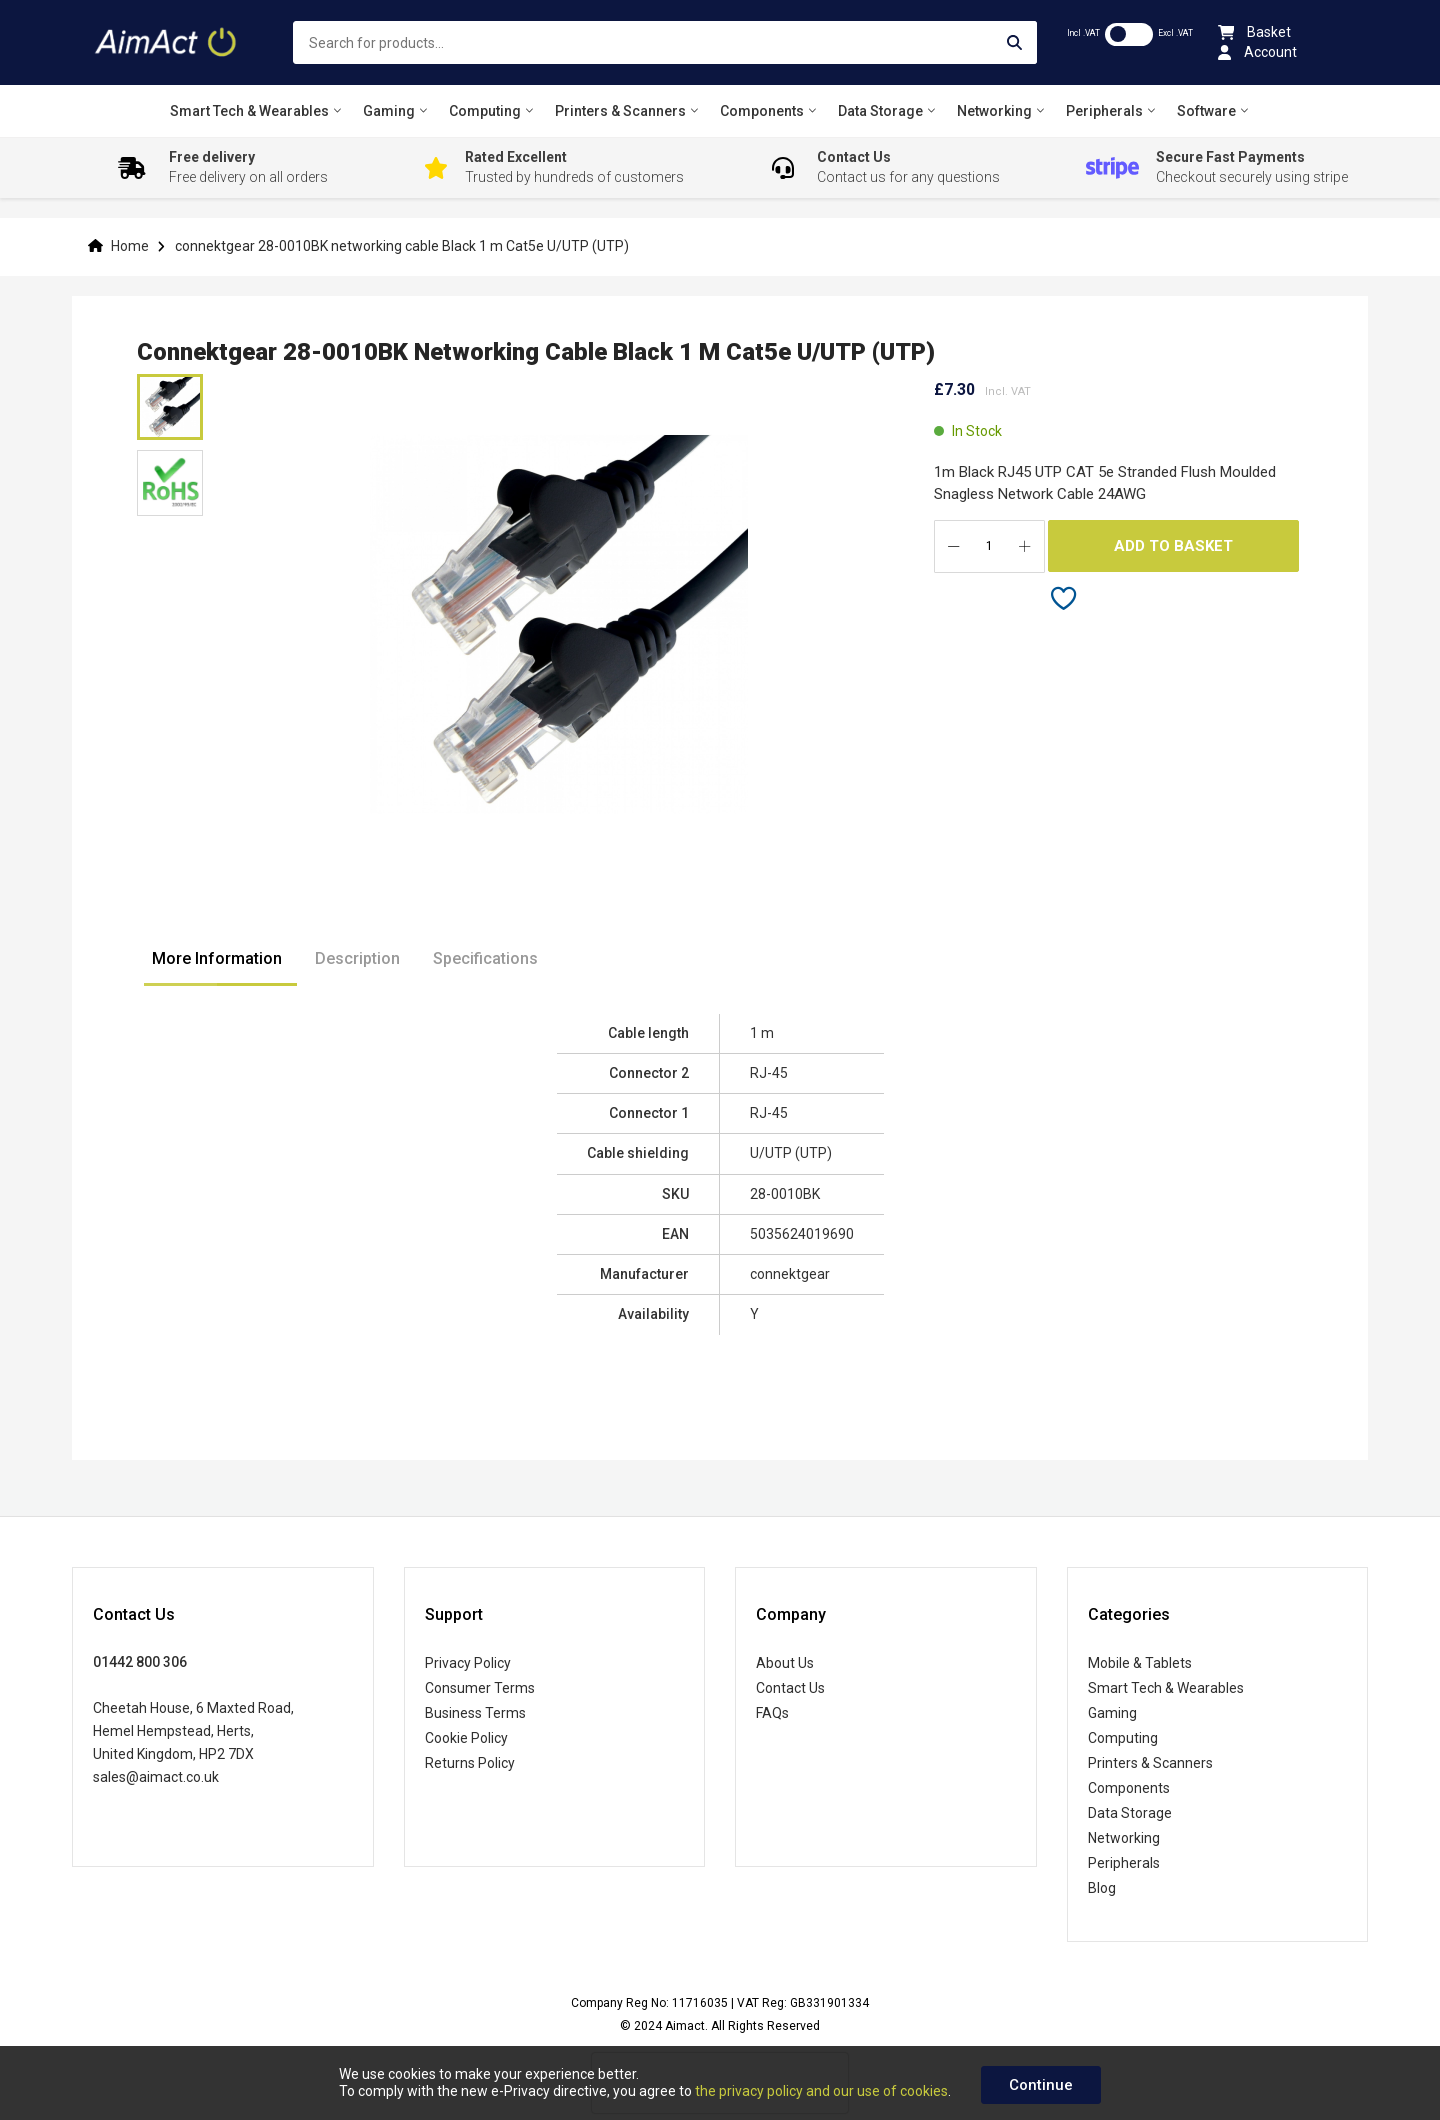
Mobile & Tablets (1140, 1663)
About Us (785, 1663)
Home (130, 246)
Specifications (485, 958)
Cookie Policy (466, 1738)
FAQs (772, 1713)
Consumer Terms (480, 1688)
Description (357, 958)
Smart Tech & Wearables (1166, 1688)
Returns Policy (470, 1763)
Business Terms (475, 1713)
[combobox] (665, 42)
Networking (1124, 1838)
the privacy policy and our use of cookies (821, 2091)
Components (1129, 1788)
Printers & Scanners (1150, 1763)
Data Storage (1130, 1813)
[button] (170, 483)
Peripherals (1124, 1863)
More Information (217, 958)
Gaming (1112, 1713)
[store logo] (167, 42)
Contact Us (790, 1688)
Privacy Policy (468, 1663)
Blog (1102, 1888)
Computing (1123, 1738)
